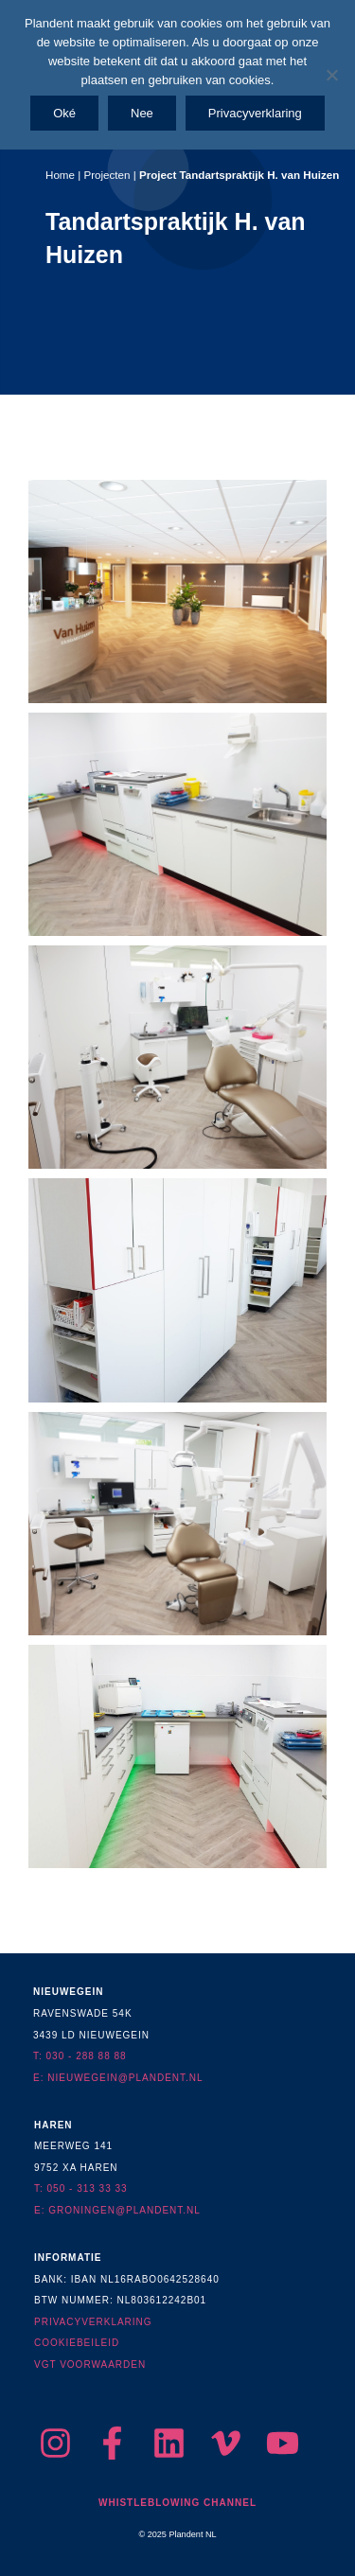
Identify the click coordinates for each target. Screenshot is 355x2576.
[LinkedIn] (169, 2443)
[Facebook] (112, 2443)
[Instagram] (55, 2443)
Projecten (106, 174)
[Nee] (331, 74)
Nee (142, 113)
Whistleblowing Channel (177, 2502)
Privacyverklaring (255, 113)
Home (60, 174)
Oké (64, 113)
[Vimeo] (225, 2443)
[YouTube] (282, 2443)
